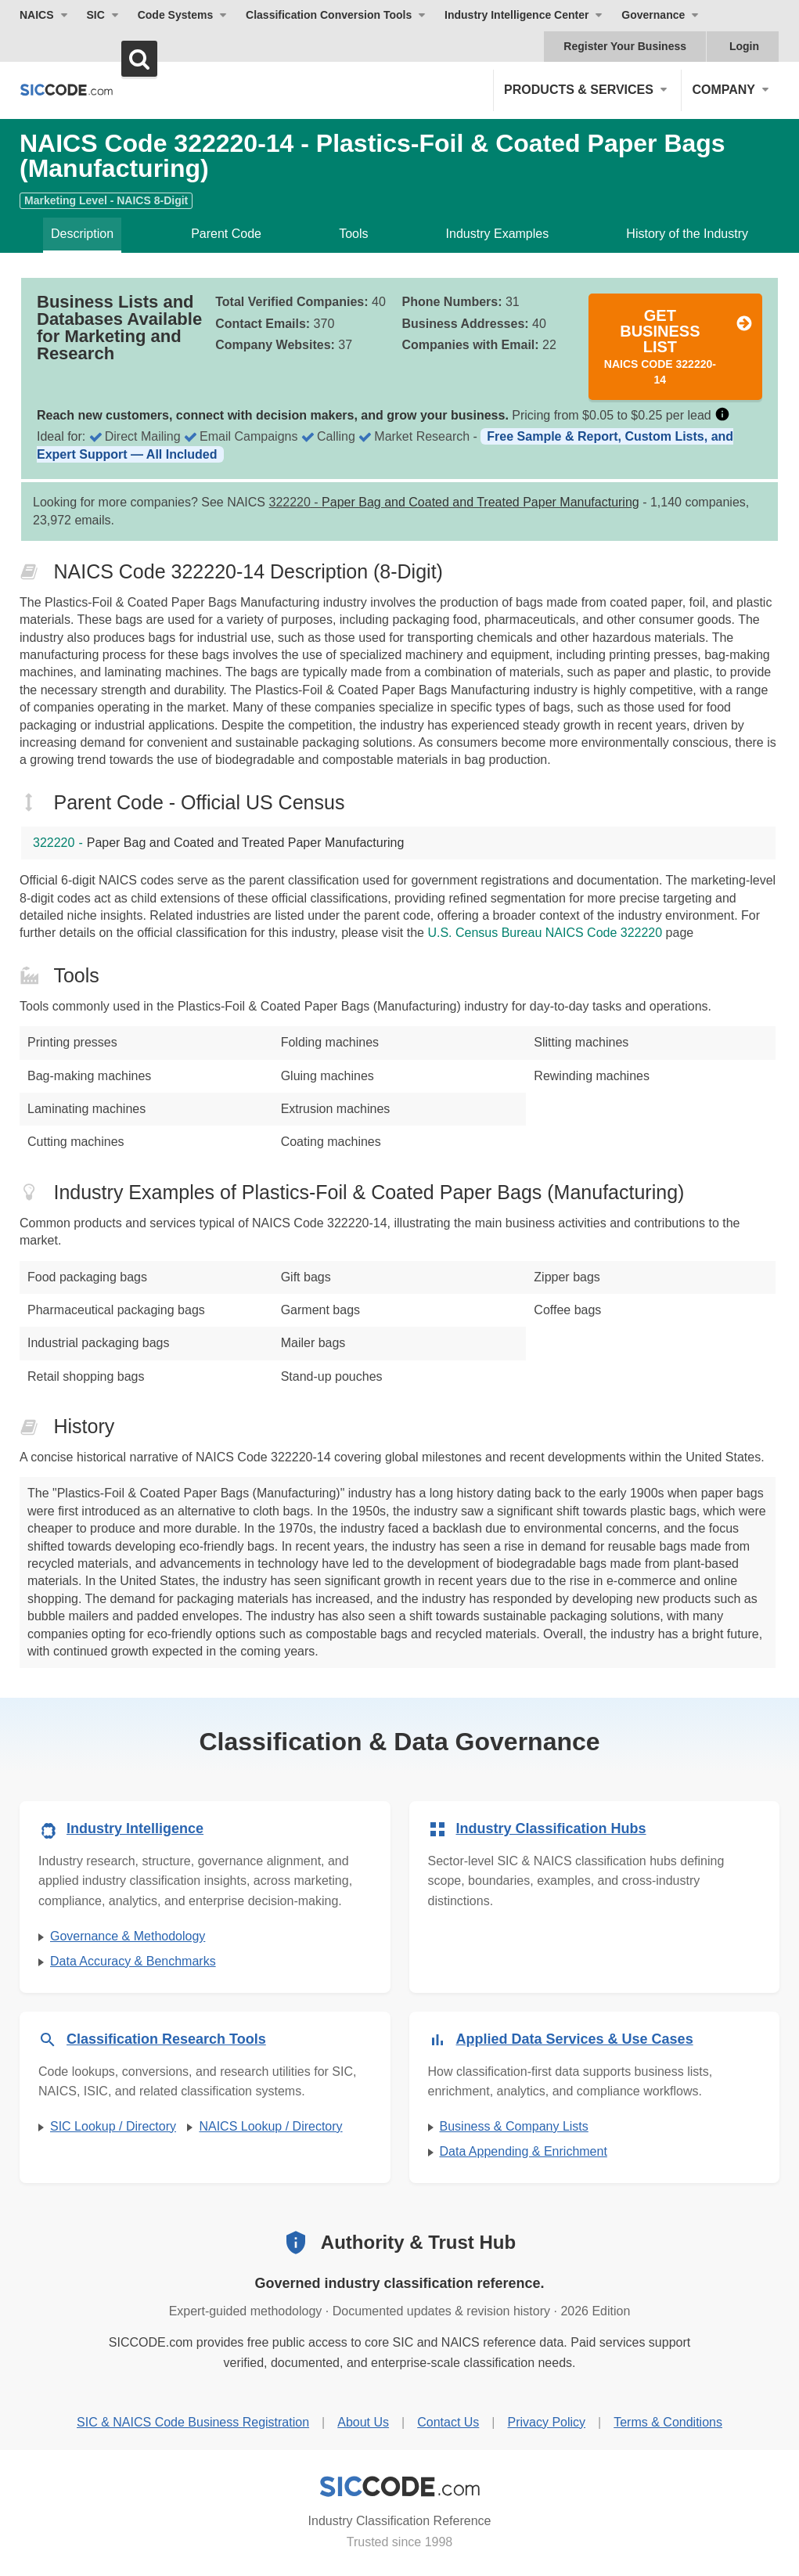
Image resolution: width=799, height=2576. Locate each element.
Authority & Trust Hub (418, 2242)
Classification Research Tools (166, 2039)
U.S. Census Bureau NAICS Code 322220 (544, 932)
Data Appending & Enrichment (523, 2151)
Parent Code (226, 233)
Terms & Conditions (668, 2422)
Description (82, 233)
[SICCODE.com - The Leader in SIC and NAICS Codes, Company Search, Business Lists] (66, 90)
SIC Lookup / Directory (113, 2126)
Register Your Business (624, 46)
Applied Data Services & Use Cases (574, 2039)
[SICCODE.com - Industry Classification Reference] (400, 2487)
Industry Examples (497, 233)
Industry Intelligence (135, 1828)
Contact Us (448, 2422)
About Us (363, 2422)
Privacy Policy (546, 2422)
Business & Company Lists (514, 2126)
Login (744, 46)
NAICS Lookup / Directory (270, 2126)
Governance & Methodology (127, 1936)
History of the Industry (687, 233)
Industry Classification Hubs (551, 1828)
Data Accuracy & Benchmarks (133, 1961)
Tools (353, 233)
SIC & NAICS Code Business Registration (193, 2422)
